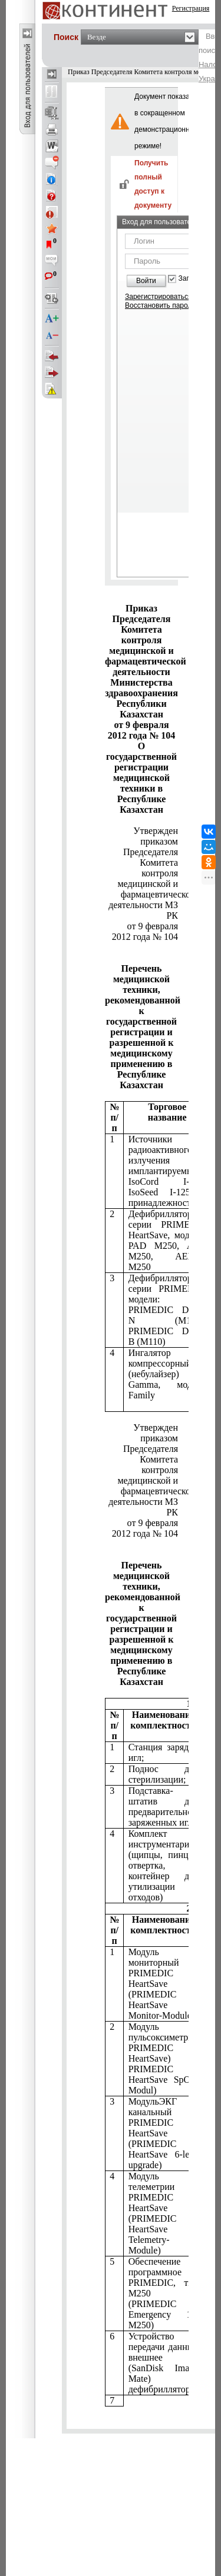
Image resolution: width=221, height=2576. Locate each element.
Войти (146, 281)
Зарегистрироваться (158, 296)
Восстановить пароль (160, 305)
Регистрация (191, 8)
